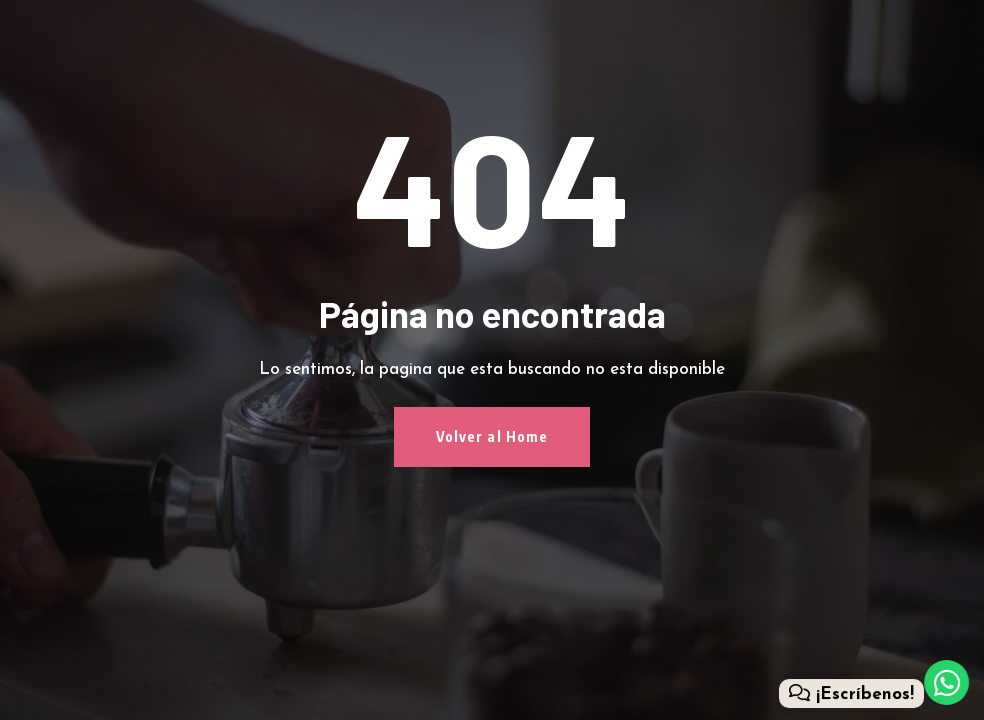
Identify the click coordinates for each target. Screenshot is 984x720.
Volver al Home (492, 436)
